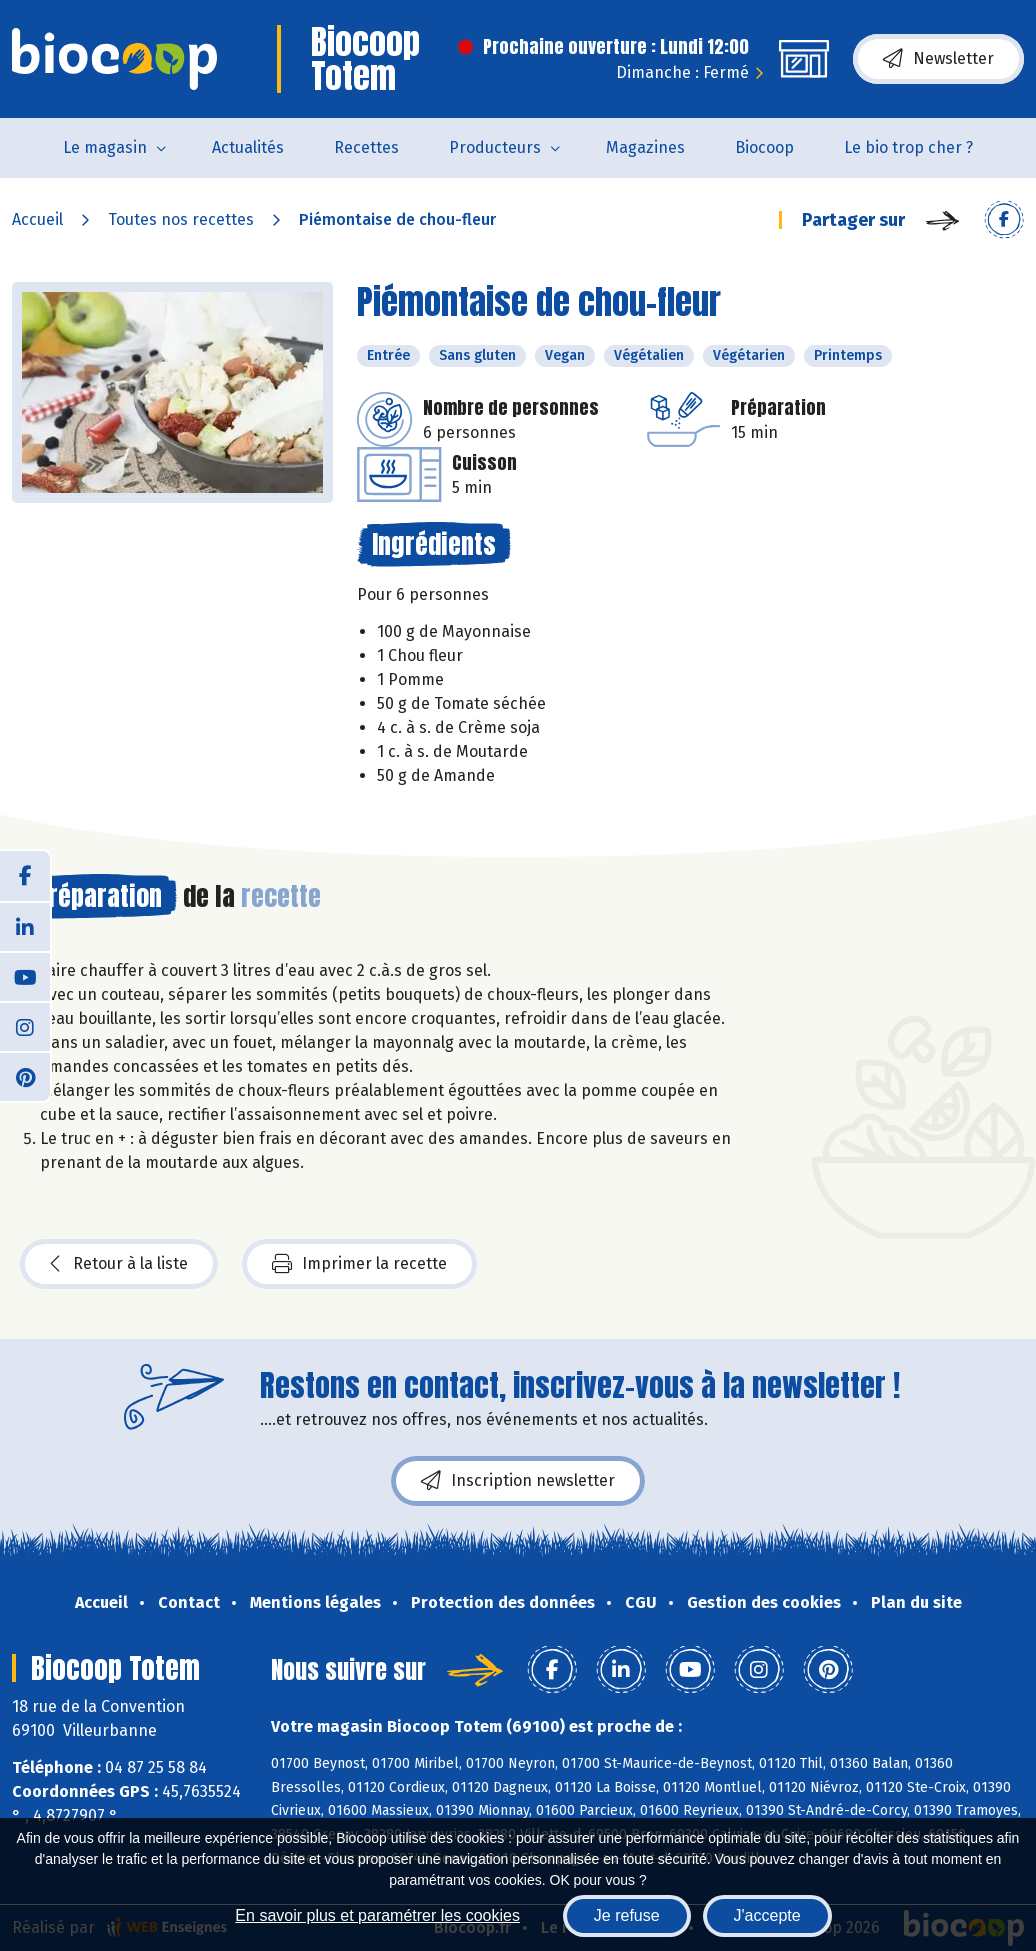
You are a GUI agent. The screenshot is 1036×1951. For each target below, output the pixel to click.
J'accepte (767, 1915)
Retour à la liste (119, 1264)
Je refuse (627, 1915)
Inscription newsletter (518, 1481)
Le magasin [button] (105, 147)
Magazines (645, 147)
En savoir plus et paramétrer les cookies (377, 1915)
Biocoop (764, 147)
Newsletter (938, 59)
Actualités (248, 147)
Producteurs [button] (495, 147)
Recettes (366, 147)
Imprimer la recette (359, 1264)
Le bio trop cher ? (908, 147)
